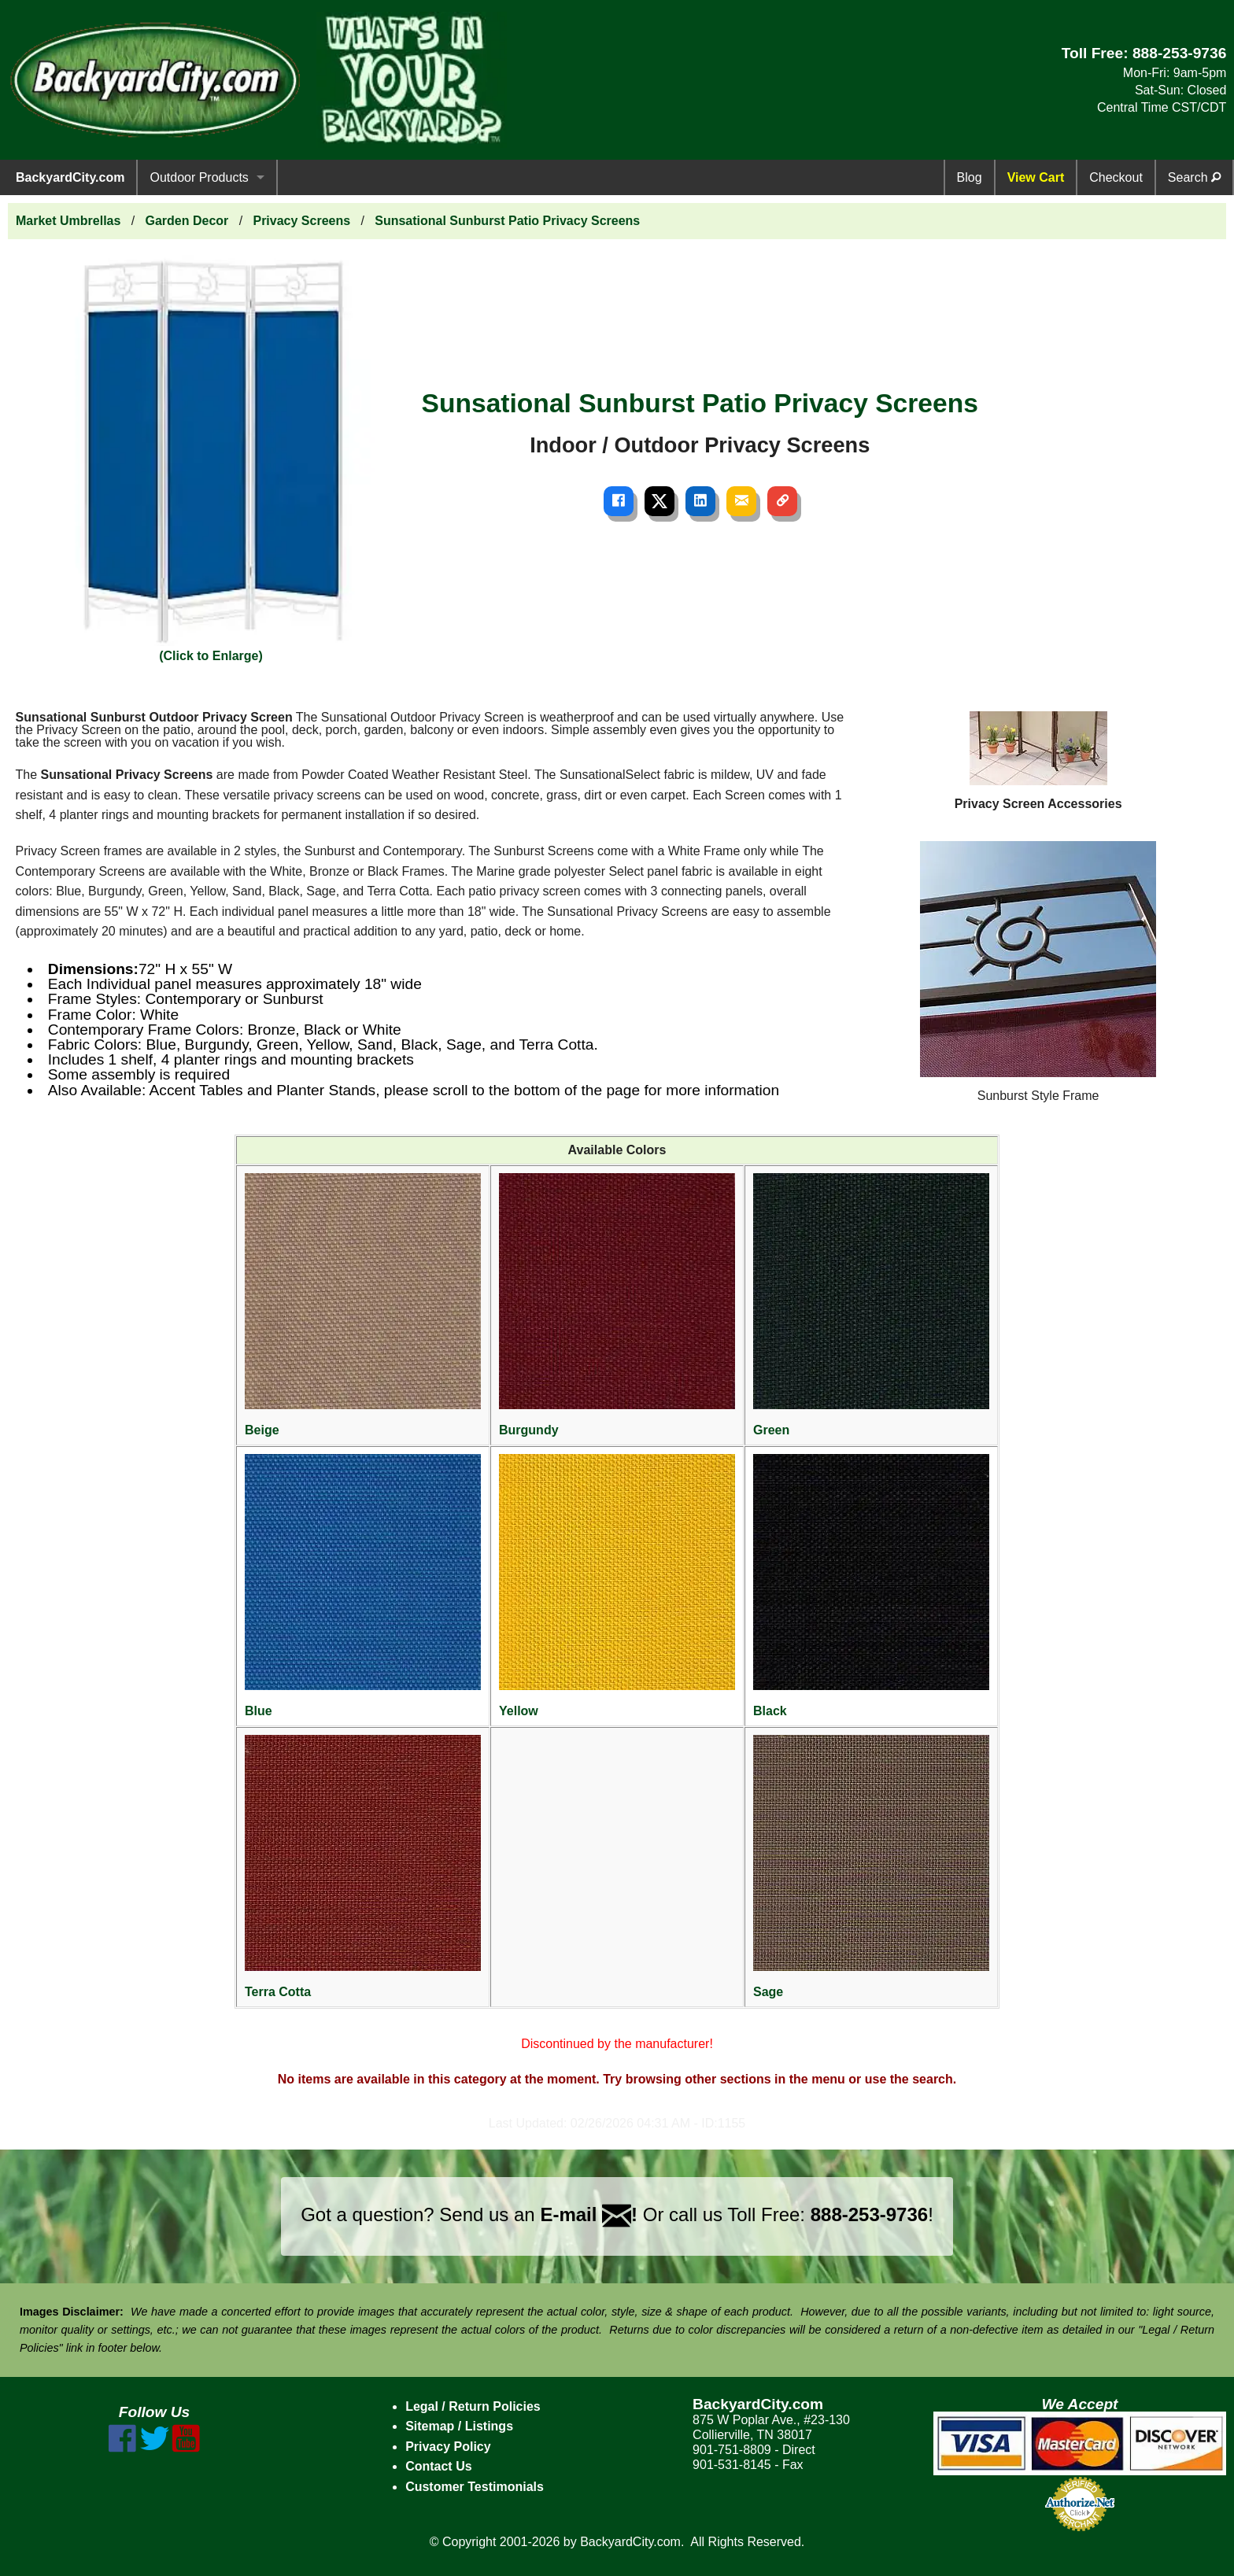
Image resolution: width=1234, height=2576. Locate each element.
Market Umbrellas (68, 220)
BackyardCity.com (70, 177)
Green (871, 1305)
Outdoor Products (199, 177)
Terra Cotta (363, 1866)
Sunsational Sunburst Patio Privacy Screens (507, 220)
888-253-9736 (1179, 53)
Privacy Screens (301, 220)
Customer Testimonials (474, 2486)
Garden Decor (187, 220)
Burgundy (617, 1305)
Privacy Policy (448, 2446)
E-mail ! (588, 2214)
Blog (969, 177)
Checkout (1116, 177)
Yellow (617, 1586)
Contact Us (438, 2466)
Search (1194, 177)
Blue (363, 1586)
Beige (363, 1305)
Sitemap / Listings (459, 2426)
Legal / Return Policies (473, 2406)
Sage (871, 1866)
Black (871, 1586)
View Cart (1036, 177)
